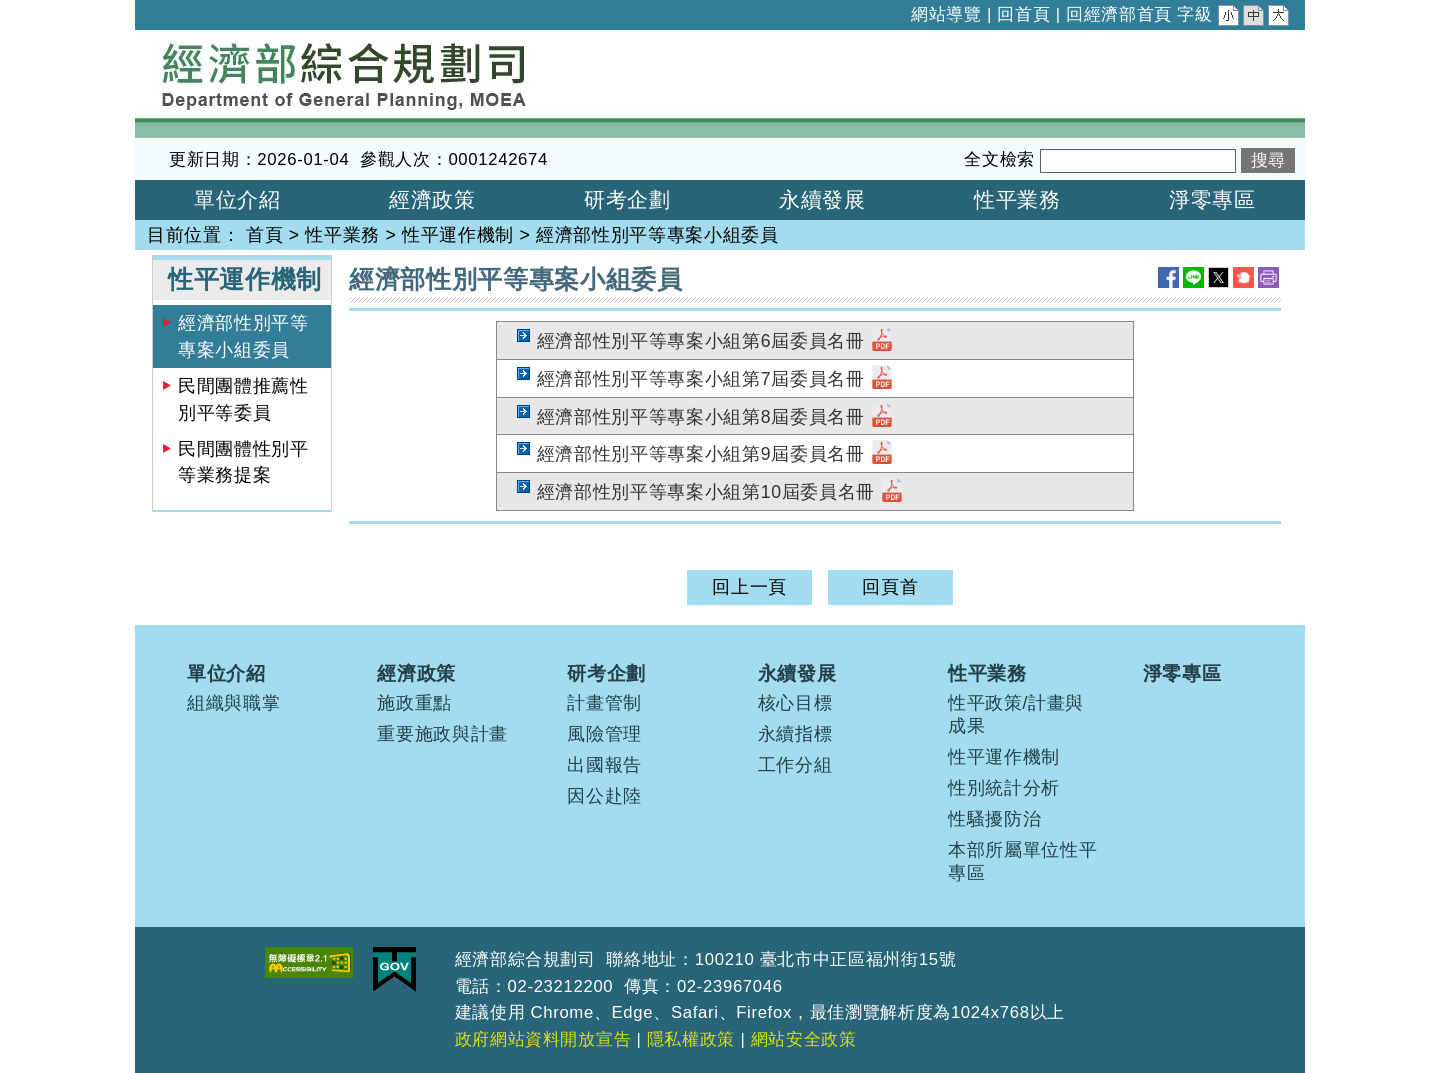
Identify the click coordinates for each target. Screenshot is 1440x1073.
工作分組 (795, 765)
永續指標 (795, 734)
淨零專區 (1182, 673)
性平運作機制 (458, 235)
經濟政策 (416, 673)
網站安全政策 (804, 1039)
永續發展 (797, 673)
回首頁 (1023, 14)
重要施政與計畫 (442, 734)
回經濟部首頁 (1119, 14)
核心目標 (795, 703)
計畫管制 (604, 703)
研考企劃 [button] (627, 199)
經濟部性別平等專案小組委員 (657, 235)
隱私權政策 (691, 1039)
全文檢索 (999, 159)
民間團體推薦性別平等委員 (243, 399)
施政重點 (414, 703)
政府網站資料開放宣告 (543, 1039)
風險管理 (604, 734)
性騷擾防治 (994, 819)
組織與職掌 (233, 703)
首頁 (264, 235)
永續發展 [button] (822, 199)
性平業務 (342, 235)
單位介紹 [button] (237, 199)
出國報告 (604, 765)
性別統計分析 (1004, 788)
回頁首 (890, 587)
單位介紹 (226, 673)
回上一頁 (749, 587)
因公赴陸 (604, 796)
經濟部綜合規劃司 (209, 43)
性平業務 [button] (1017, 199)
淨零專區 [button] (1212, 199)
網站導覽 (946, 14)
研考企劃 (606, 673)
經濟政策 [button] (432, 199)
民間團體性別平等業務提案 (243, 462)
